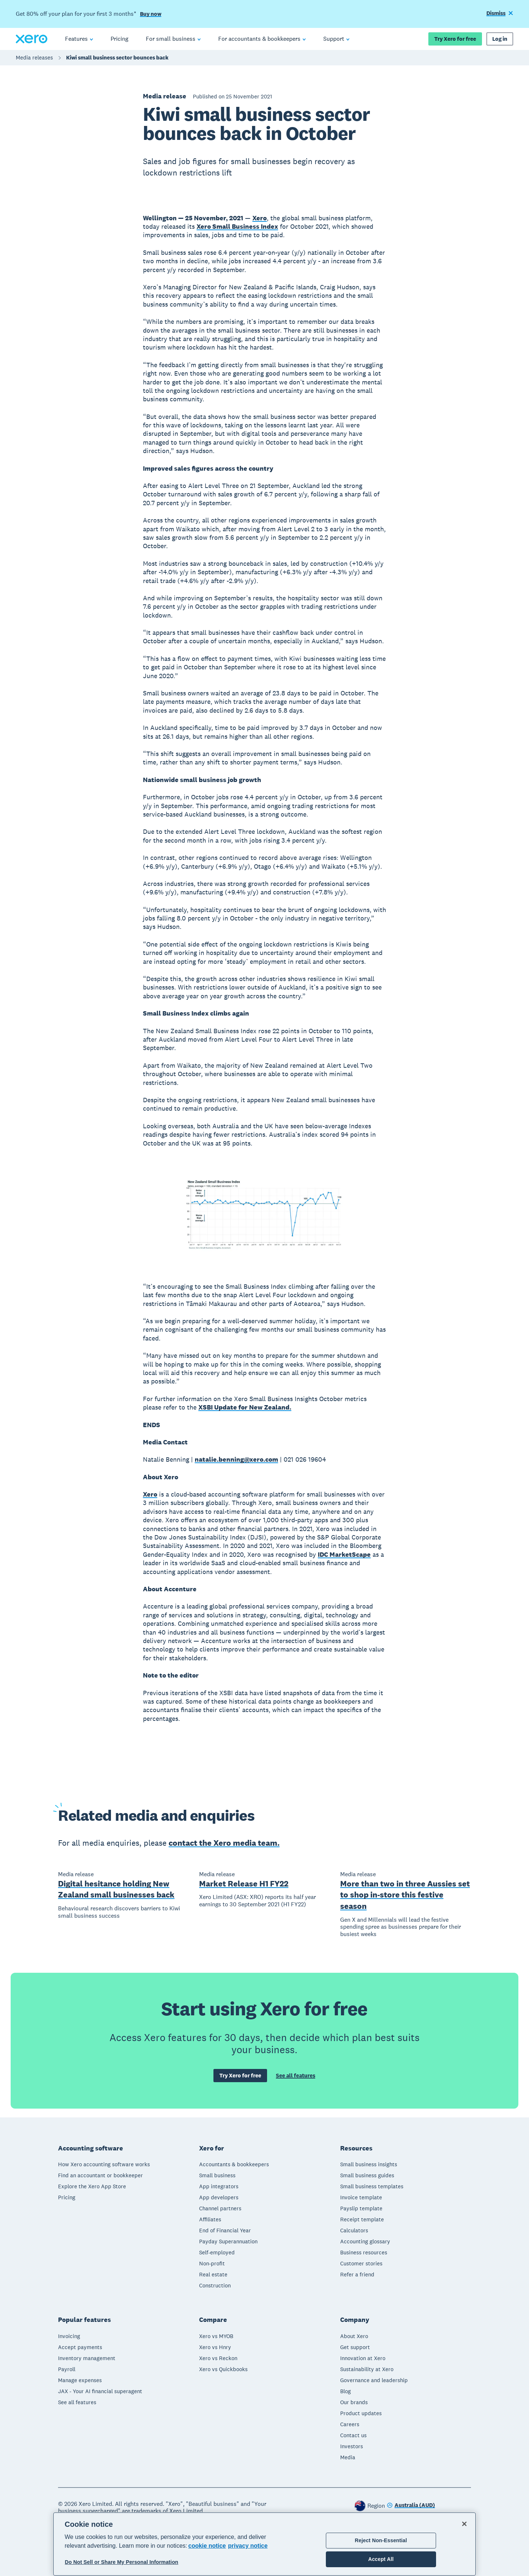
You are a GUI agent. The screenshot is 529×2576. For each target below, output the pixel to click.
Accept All (380, 2559)
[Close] (464, 2524)
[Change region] (411, 2505)
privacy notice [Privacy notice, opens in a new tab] (248, 2546)
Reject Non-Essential (381, 2540)
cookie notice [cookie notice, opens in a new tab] (207, 2546)
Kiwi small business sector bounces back (117, 57)
